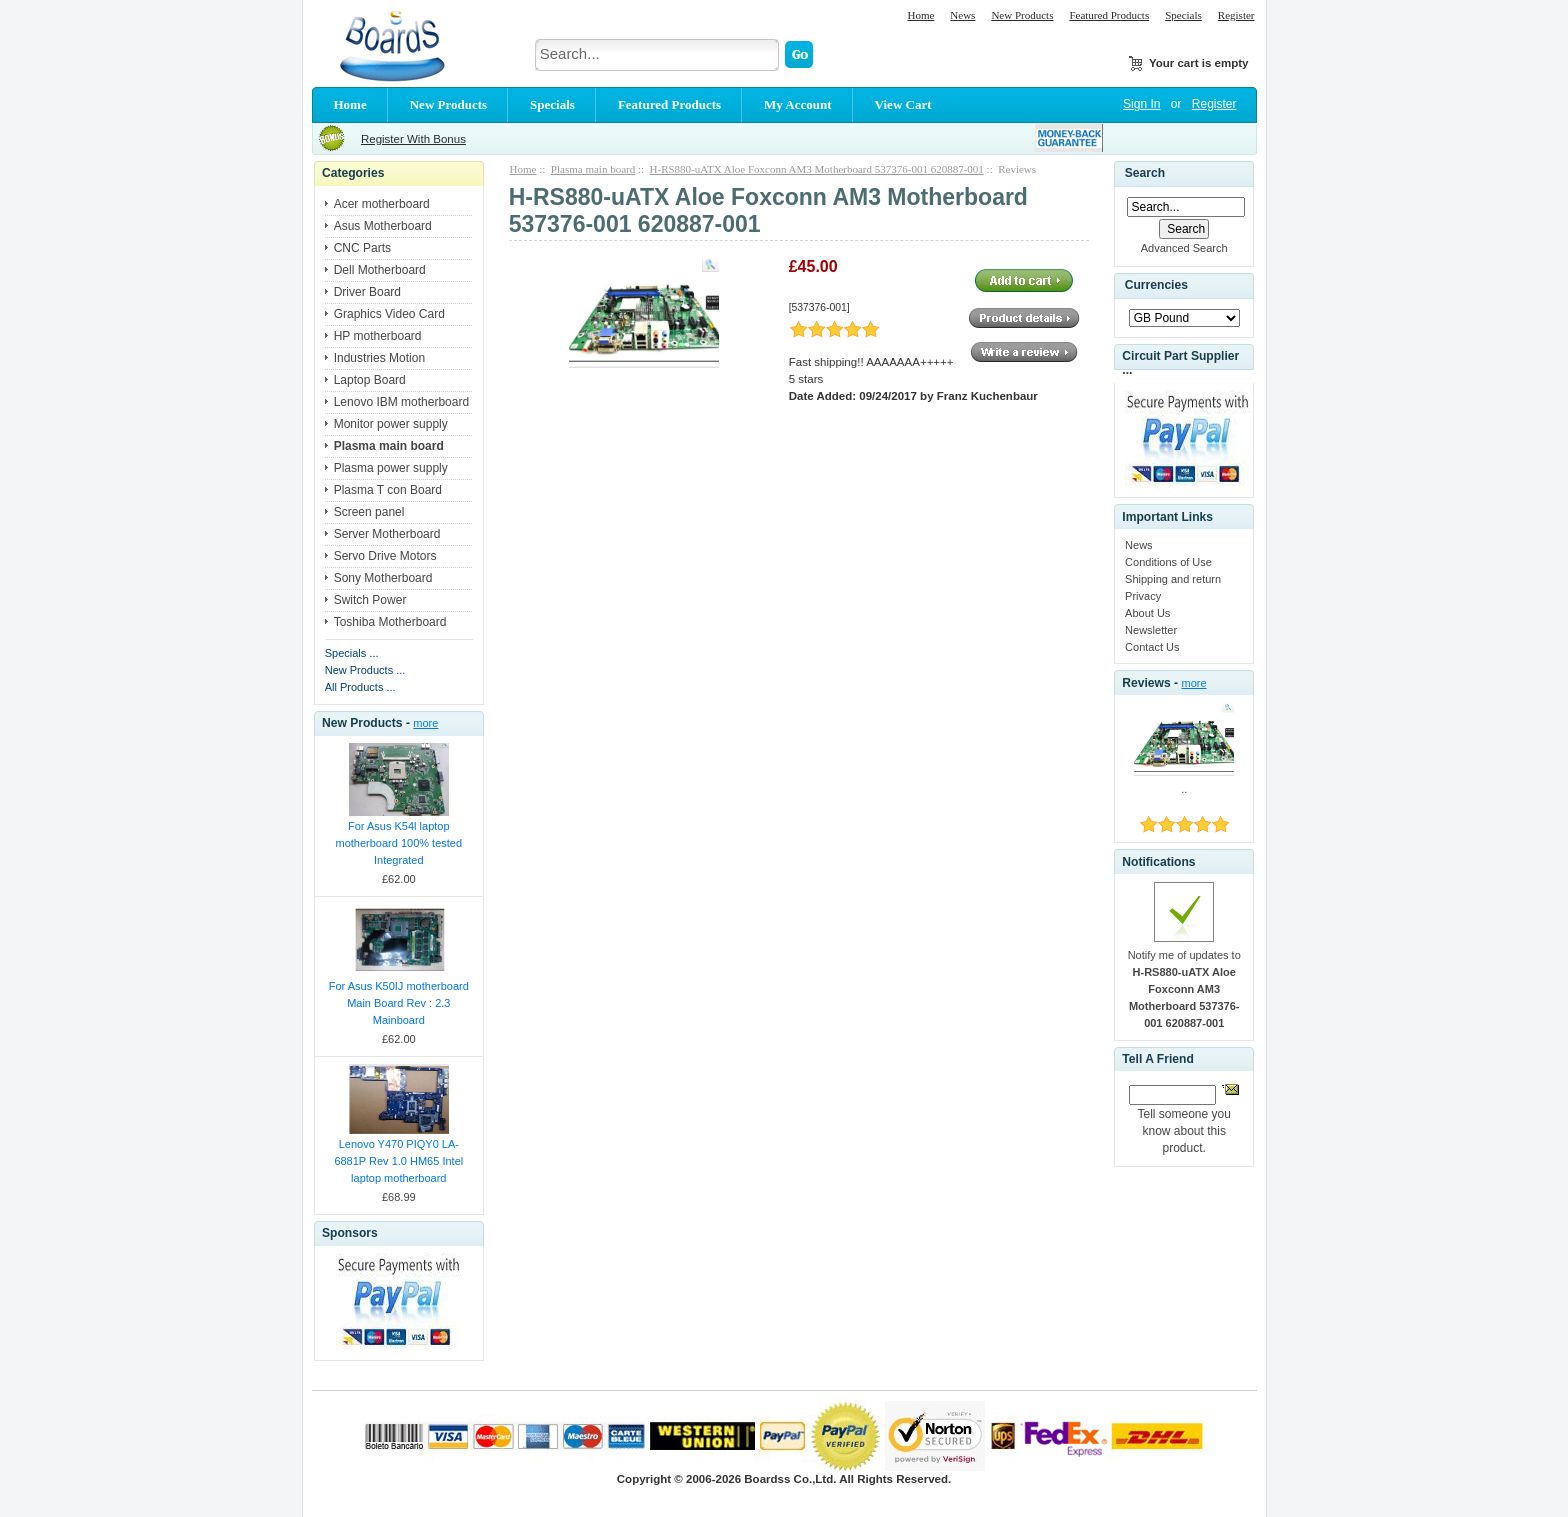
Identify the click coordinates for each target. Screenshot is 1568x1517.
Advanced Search (1184, 248)
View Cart (903, 104)
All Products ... (360, 687)
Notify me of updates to (1184, 989)
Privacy (1143, 596)
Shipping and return (1173, 579)
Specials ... (352, 653)
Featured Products (1109, 15)
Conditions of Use (1168, 562)
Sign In (1141, 104)
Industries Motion (379, 358)
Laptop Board (370, 380)
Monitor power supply (391, 424)
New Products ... (365, 670)
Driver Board (367, 292)
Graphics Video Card (389, 314)
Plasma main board (593, 169)
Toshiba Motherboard (390, 622)
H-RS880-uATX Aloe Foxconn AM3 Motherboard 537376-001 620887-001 (817, 169)
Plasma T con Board (388, 490)
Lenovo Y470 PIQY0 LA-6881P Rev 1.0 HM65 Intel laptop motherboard (398, 1161)
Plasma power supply (391, 468)
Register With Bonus (413, 139)
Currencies (1156, 286)
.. (1184, 789)
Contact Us (1152, 647)
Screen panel (369, 512)
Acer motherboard (382, 204)
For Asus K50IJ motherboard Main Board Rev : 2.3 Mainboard (399, 1003)
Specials (1183, 15)
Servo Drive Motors (385, 556)
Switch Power (370, 600)
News (962, 15)
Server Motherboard (387, 534)
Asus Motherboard (383, 226)
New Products (1022, 15)
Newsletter (1151, 630)
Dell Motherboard (380, 270)
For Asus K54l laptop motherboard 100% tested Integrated (399, 843)
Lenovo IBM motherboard (401, 402)
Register (1236, 15)
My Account (798, 104)
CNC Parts (362, 248)
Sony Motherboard (383, 578)
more (425, 723)
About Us (1147, 613)
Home (920, 15)
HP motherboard (378, 336)
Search (1145, 173)
